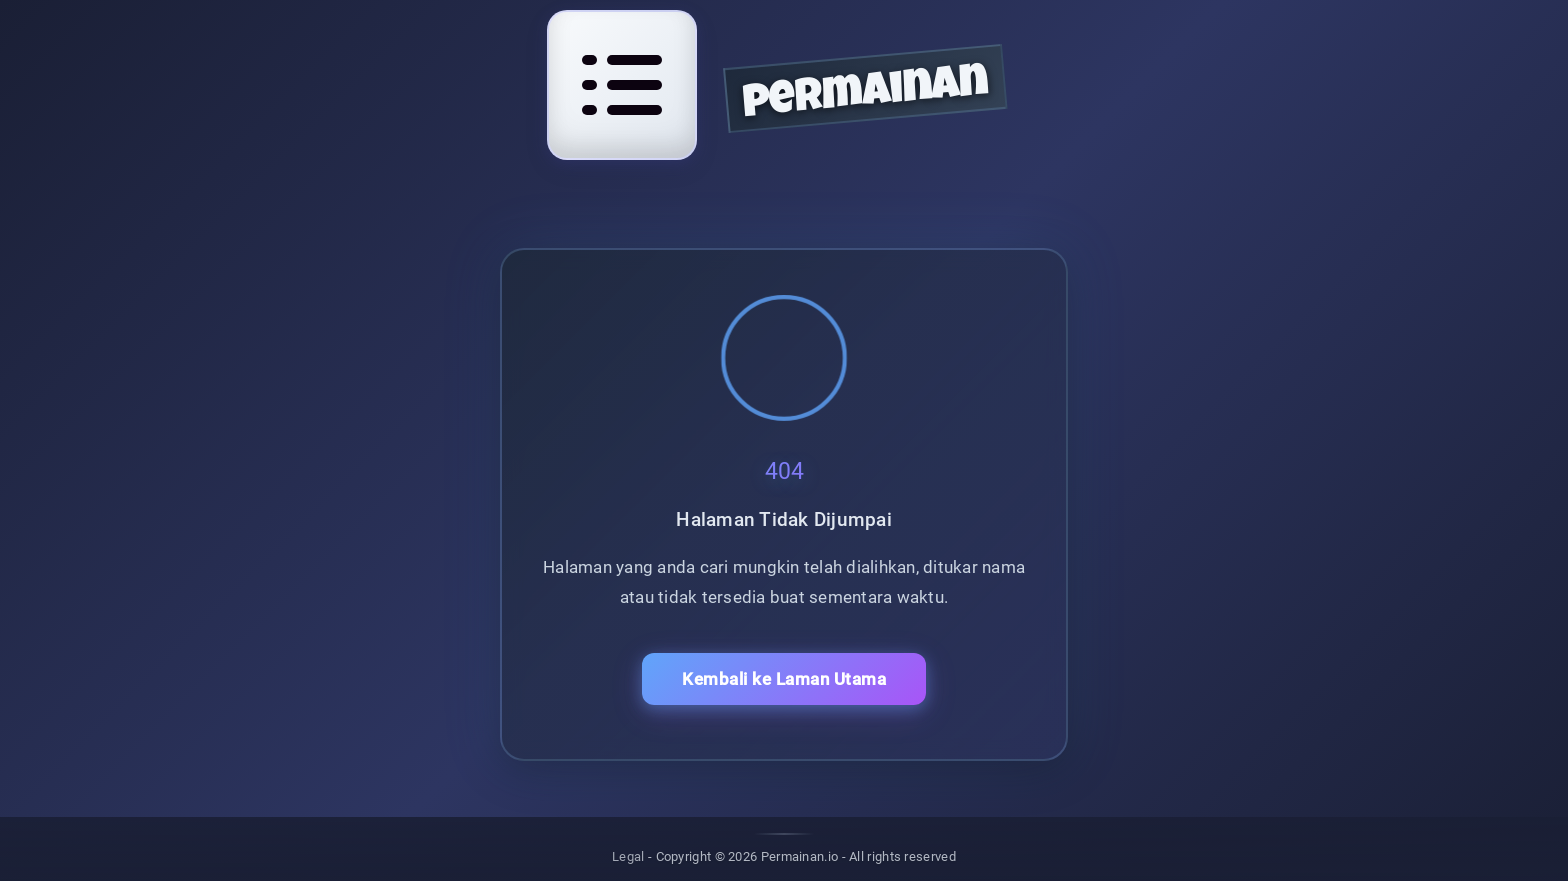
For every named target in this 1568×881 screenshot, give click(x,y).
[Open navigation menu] (622, 85)
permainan (865, 95)
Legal (628, 856)
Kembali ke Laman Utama (784, 679)
